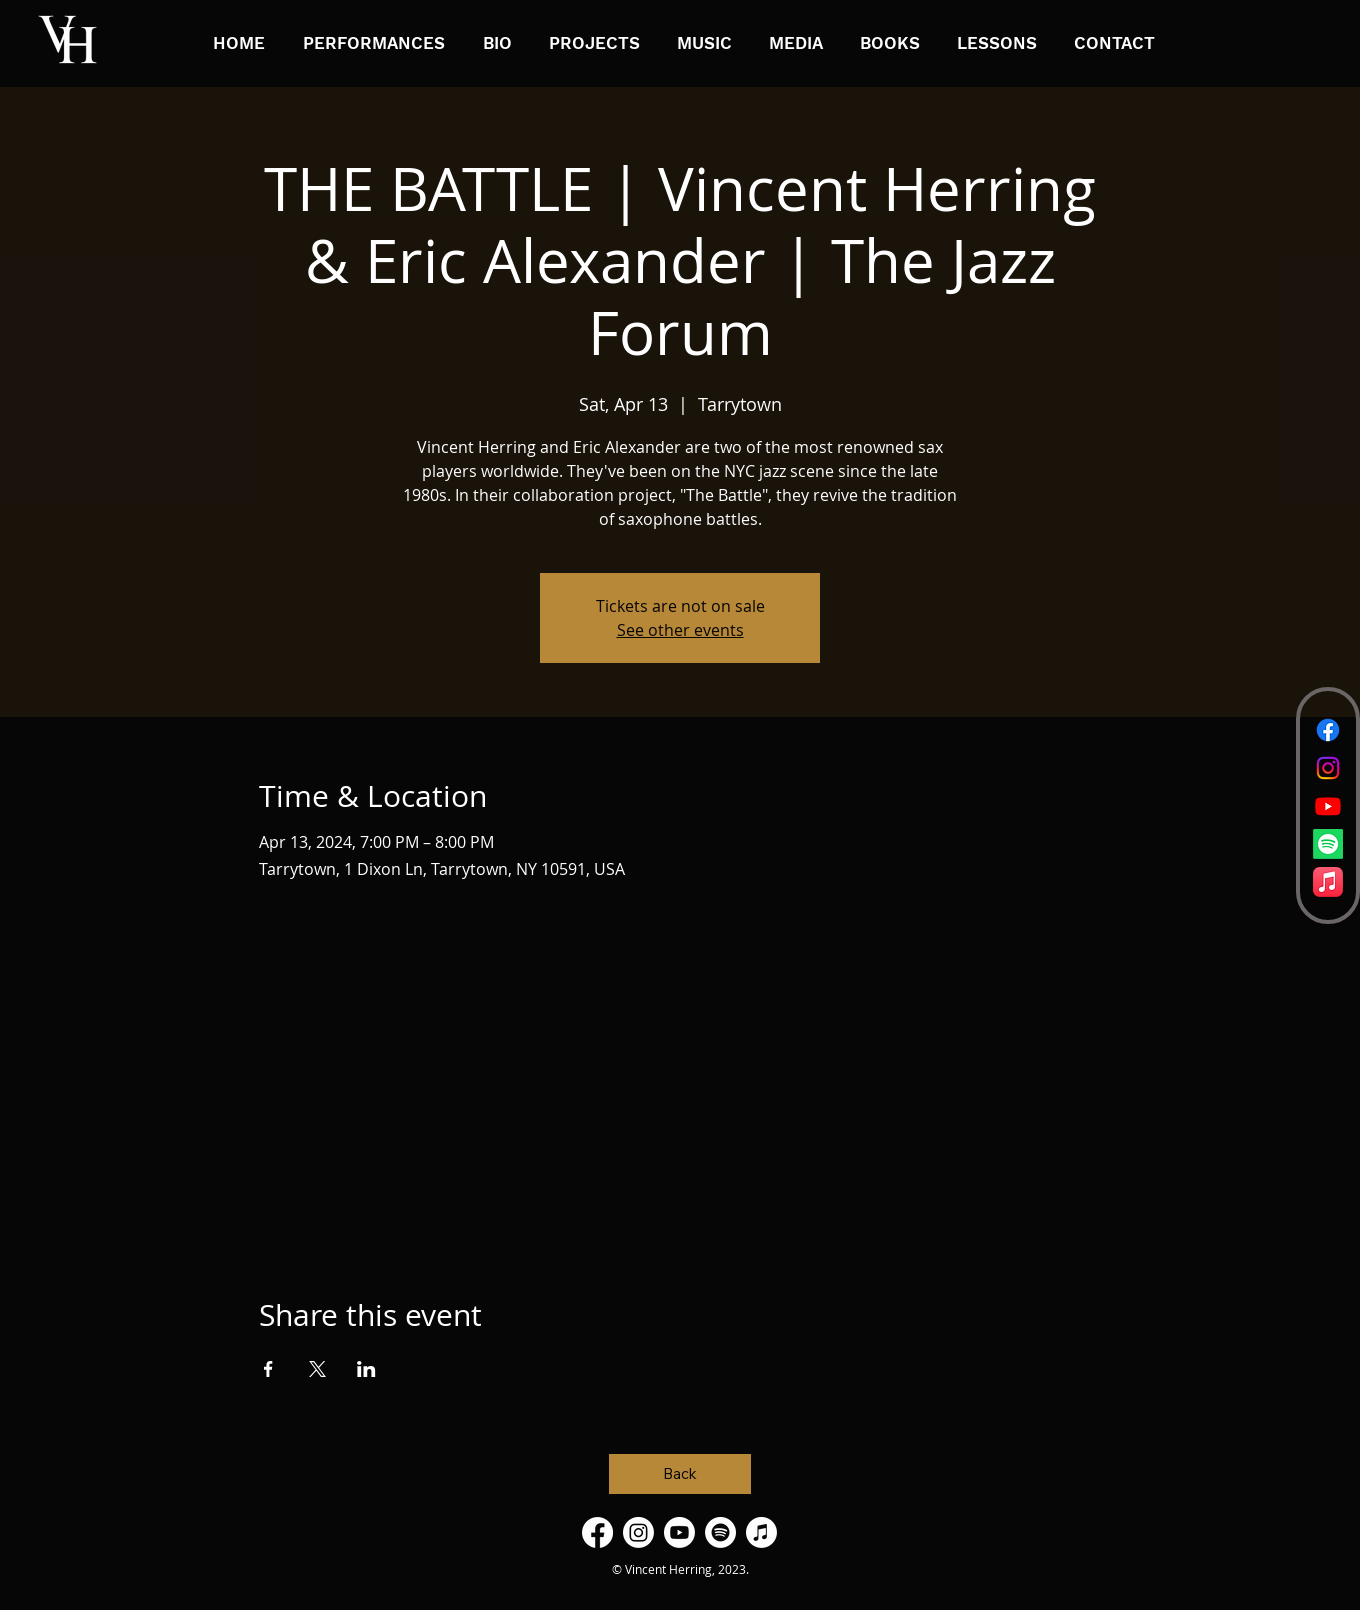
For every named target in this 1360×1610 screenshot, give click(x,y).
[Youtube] (1328, 806)
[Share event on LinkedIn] (366, 1369)
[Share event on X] (317, 1369)
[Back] (680, 1474)
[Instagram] (1328, 768)
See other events (680, 630)
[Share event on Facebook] (268, 1369)
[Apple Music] (1328, 882)
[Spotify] (1328, 844)
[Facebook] (1328, 730)
